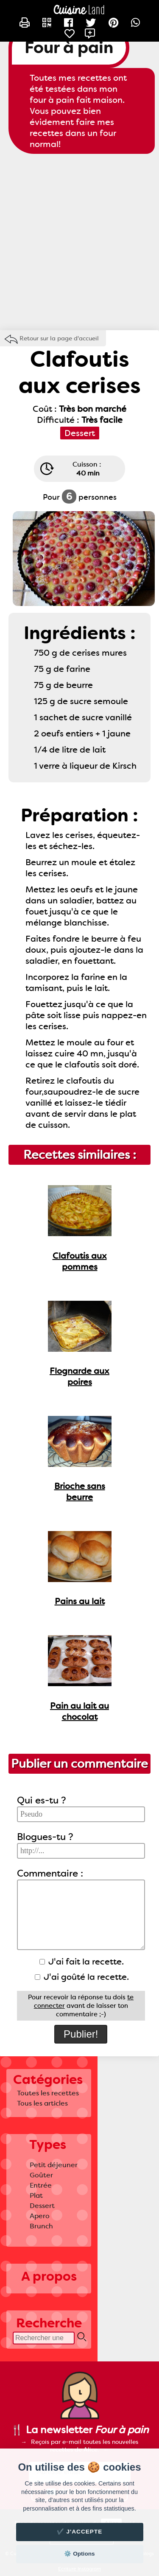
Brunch (41, 2226)
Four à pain (69, 47)
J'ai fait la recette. (81, 1961)
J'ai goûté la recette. (82, 1976)
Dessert (42, 2205)
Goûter (41, 2175)
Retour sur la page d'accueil (59, 338)
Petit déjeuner (54, 2164)
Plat (36, 2195)
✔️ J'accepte (80, 2531)
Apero (40, 2215)
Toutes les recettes (48, 2093)
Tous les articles (42, 2103)
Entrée (41, 2185)
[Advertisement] (79, 242)
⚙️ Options (79, 2554)
